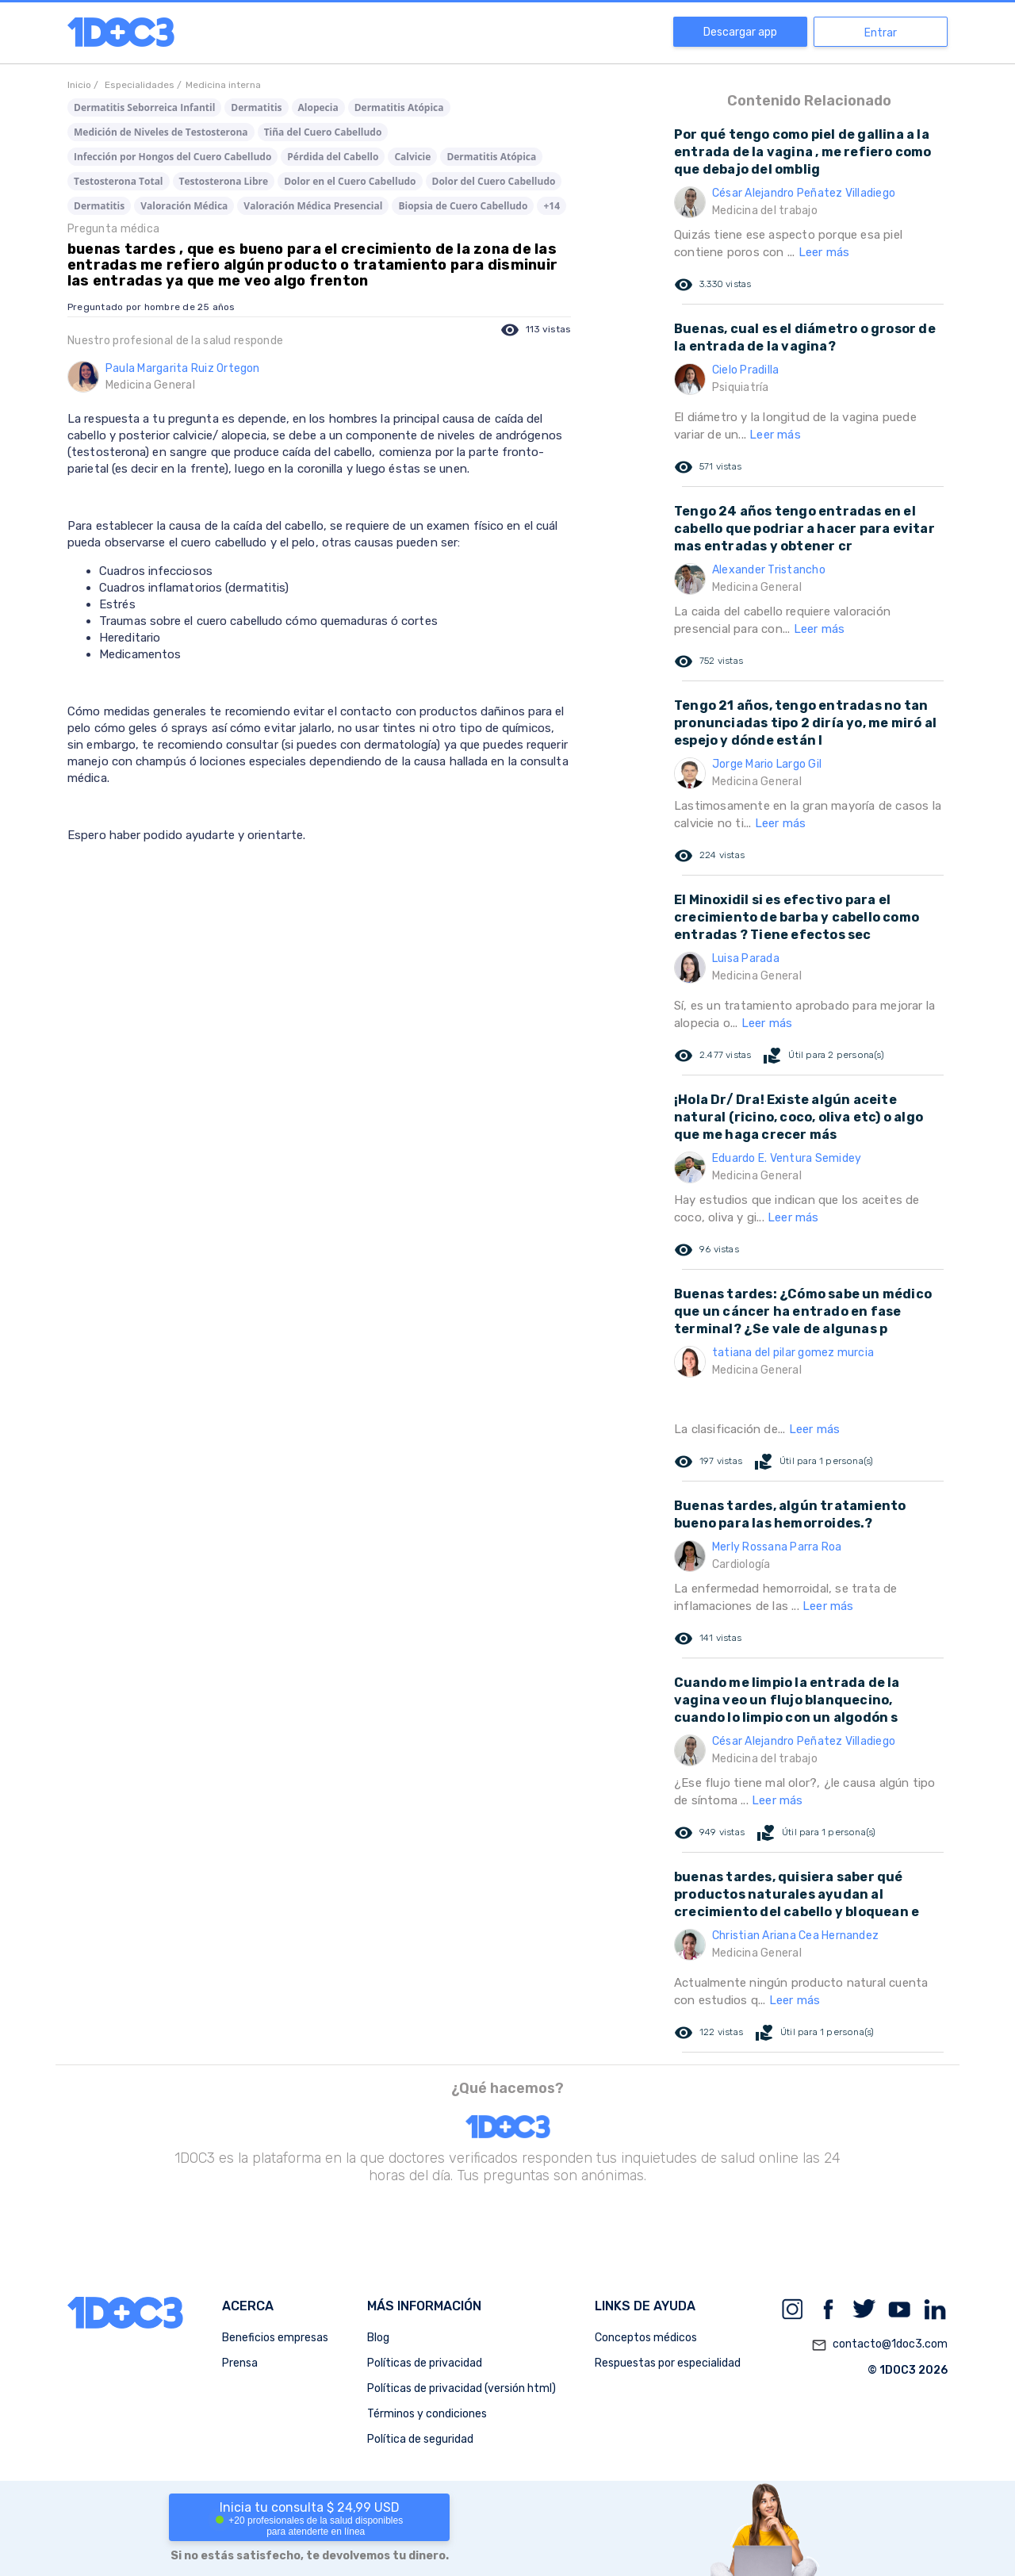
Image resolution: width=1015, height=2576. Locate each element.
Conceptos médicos (646, 2337)
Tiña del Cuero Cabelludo (323, 132)
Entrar (880, 33)
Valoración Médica (184, 206)
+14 (551, 206)
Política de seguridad (420, 2439)
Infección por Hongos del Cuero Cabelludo (172, 156)
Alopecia (318, 107)
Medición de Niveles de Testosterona (161, 132)
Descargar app (740, 32)
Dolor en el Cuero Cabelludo (350, 181)
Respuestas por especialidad (668, 2363)
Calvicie (412, 156)
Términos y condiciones (427, 2414)
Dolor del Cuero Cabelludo (494, 181)
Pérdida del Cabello (332, 156)
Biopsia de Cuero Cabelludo (462, 206)
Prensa (240, 2363)
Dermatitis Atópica (399, 107)
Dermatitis (256, 107)
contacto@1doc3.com (879, 2345)
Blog (378, 2337)
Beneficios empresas (275, 2337)
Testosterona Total (118, 181)
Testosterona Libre (224, 181)
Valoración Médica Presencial (312, 206)
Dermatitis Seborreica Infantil (144, 107)
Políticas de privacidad (424, 2363)
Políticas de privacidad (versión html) (461, 2388)
